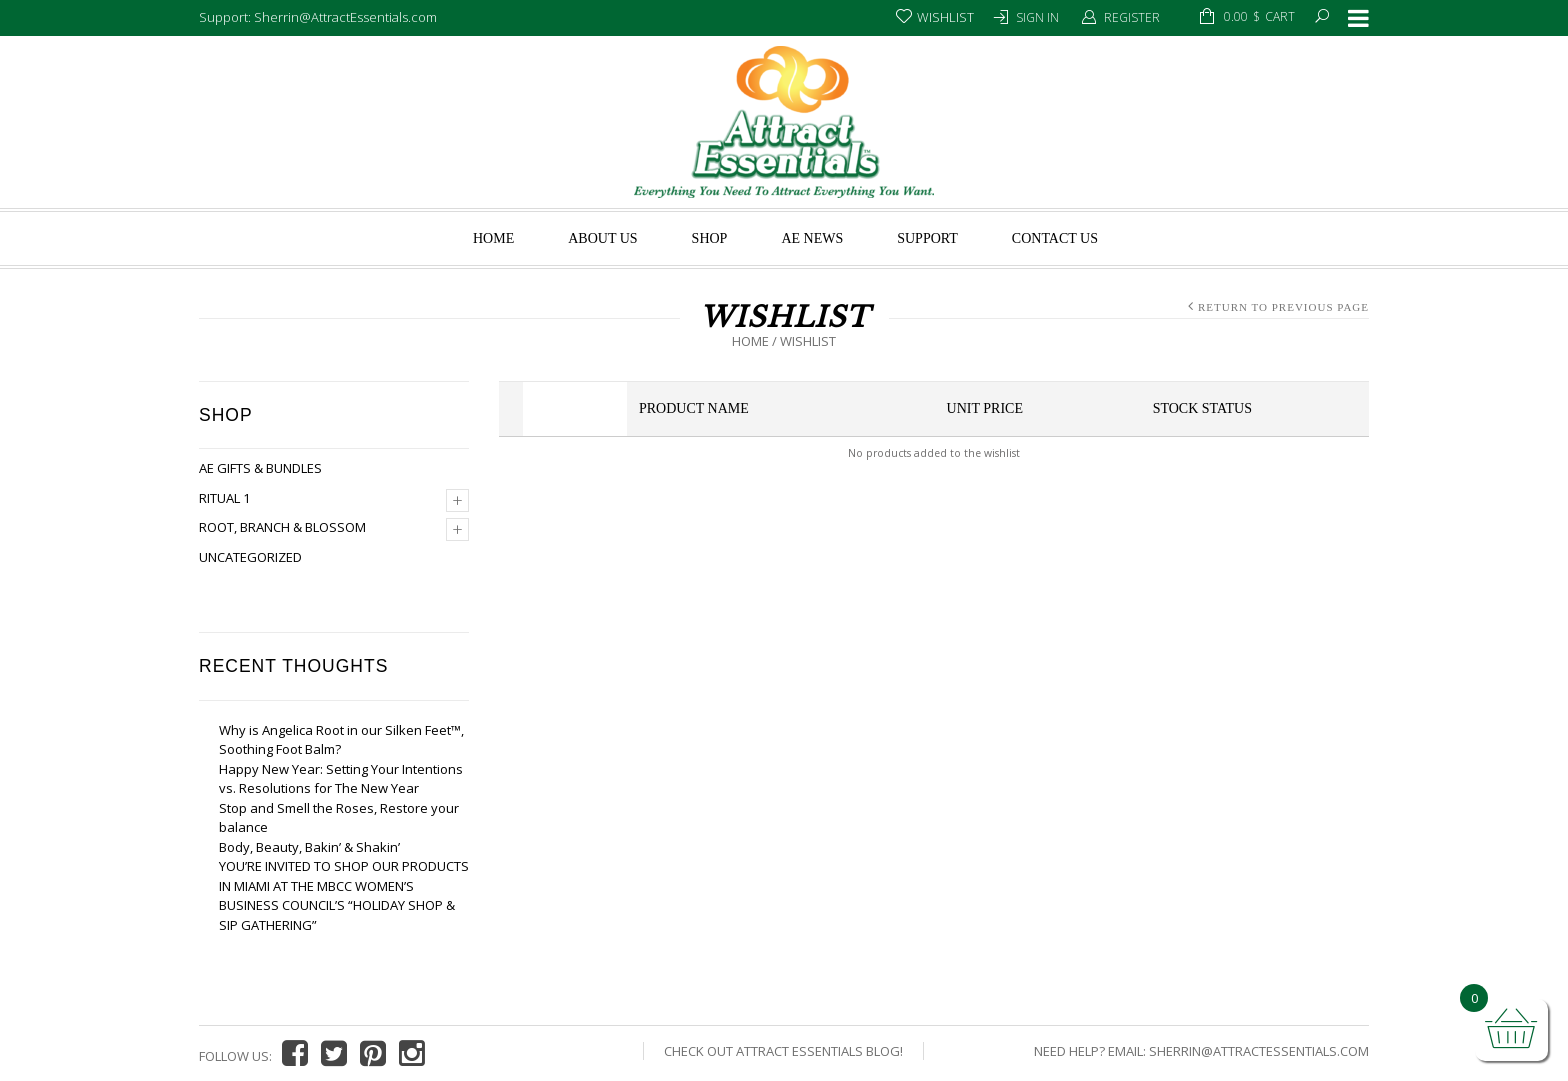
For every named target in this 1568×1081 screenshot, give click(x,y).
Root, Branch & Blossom (282, 527)
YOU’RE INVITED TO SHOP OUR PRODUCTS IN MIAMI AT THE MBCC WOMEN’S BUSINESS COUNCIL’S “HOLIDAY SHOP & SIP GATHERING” (344, 895)
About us (602, 238)
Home (493, 238)
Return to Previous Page (1283, 307)
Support (927, 238)
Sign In (1037, 17)
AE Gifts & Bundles (260, 468)
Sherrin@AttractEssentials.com (1259, 1051)
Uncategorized (250, 557)
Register (1132, 17)
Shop (710, 238)
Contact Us (1055, 238)
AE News (812, 238)
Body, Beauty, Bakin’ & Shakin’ (309, 847)
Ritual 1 (224, 498)
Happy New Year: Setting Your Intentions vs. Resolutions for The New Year (341, 779)
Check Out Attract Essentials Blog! (783, 1051)
